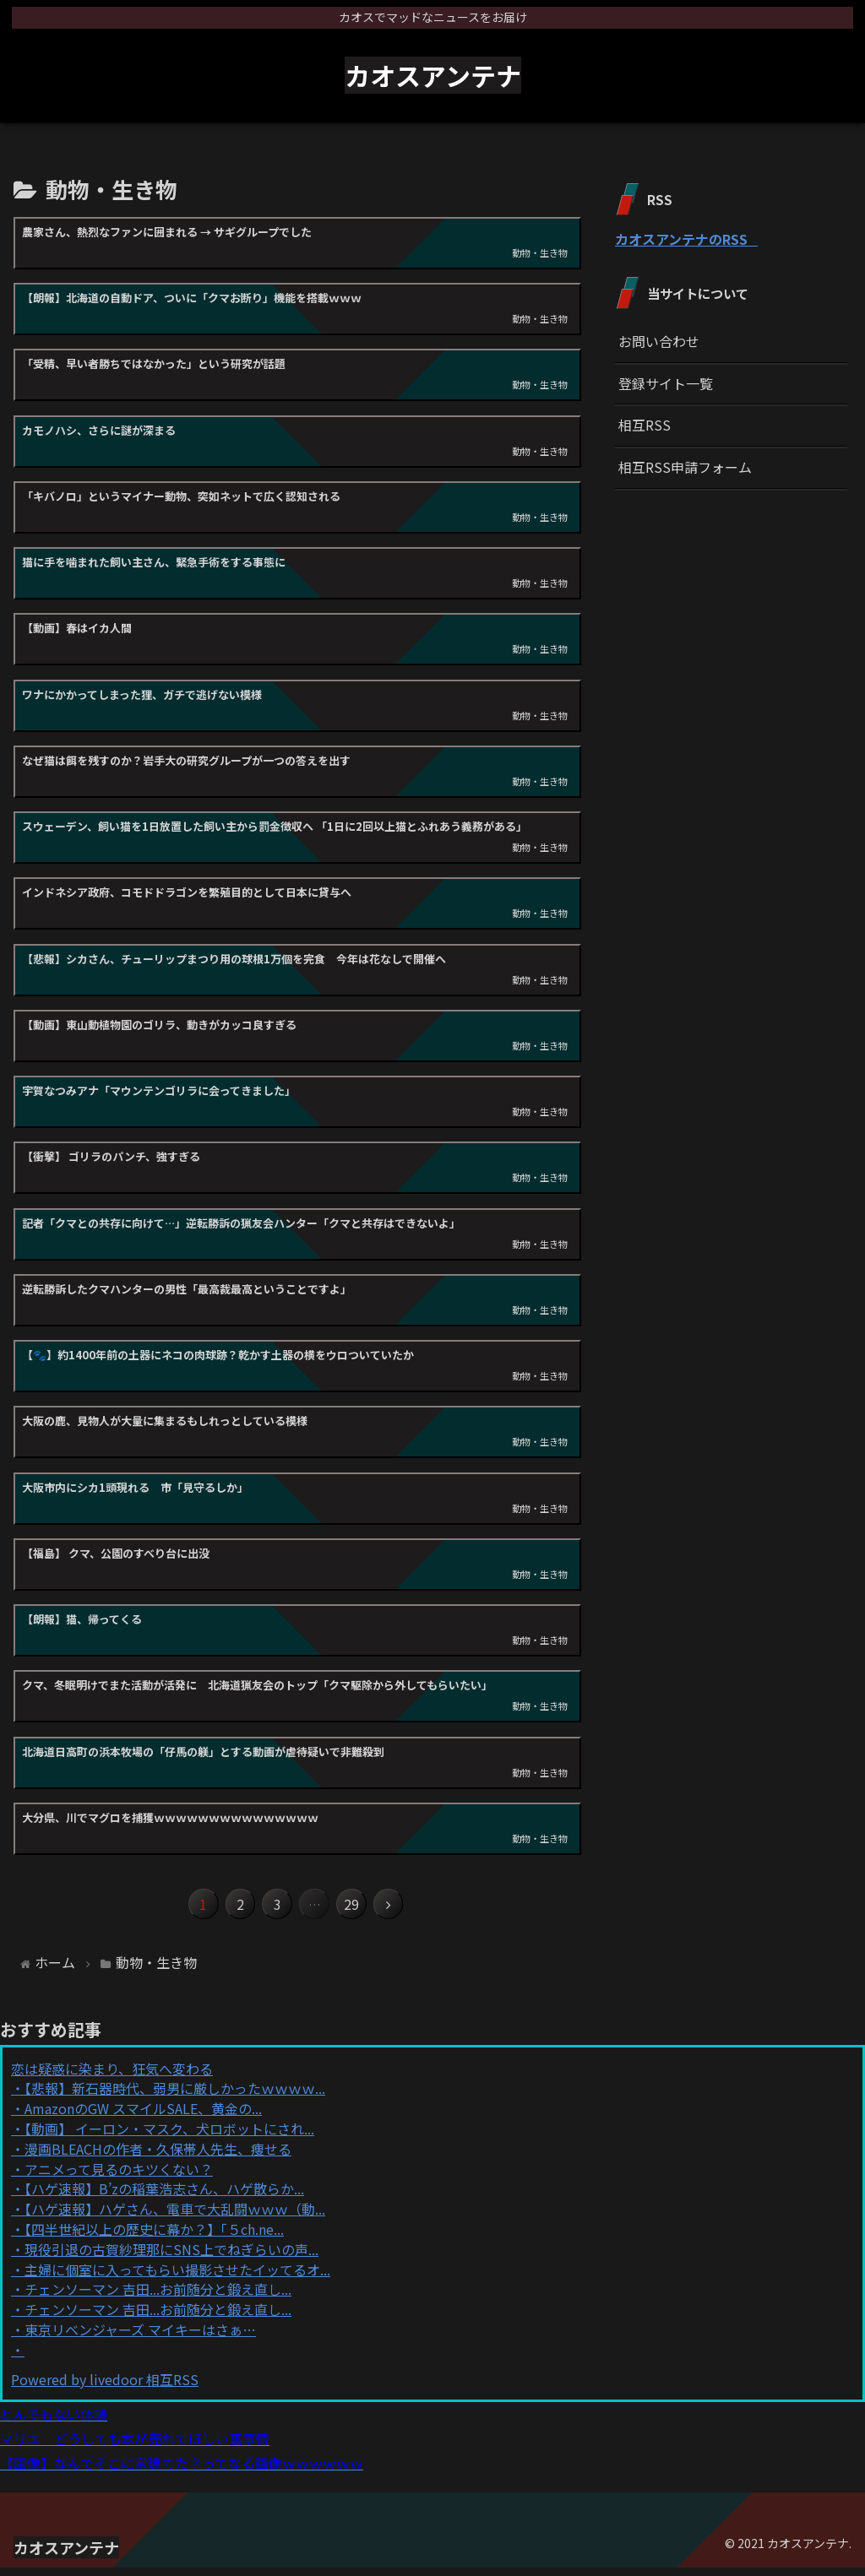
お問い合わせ (658, 341)
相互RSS (644, 425)
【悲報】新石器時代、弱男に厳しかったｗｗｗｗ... (174, 2097)
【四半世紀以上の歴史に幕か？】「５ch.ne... (154, 2237)
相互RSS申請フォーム (685, 467)
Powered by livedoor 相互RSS (105, 2388)
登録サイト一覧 (665, 383)
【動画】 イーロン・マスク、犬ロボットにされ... (169, 2137)
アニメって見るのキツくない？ (118, 2177)
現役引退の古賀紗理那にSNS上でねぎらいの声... (171, 2258)
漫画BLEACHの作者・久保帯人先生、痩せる (157, 2157)
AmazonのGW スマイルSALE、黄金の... (143, 2117)
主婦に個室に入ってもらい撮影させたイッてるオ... (177, 2278)
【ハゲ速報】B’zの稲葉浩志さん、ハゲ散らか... (164, 2198)
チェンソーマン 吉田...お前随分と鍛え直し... (157, 2298)
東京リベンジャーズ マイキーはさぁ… (140, 2338)
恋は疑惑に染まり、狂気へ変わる (112, 2077)
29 (364, 1909)
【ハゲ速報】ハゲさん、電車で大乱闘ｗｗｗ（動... (174, 2217)
